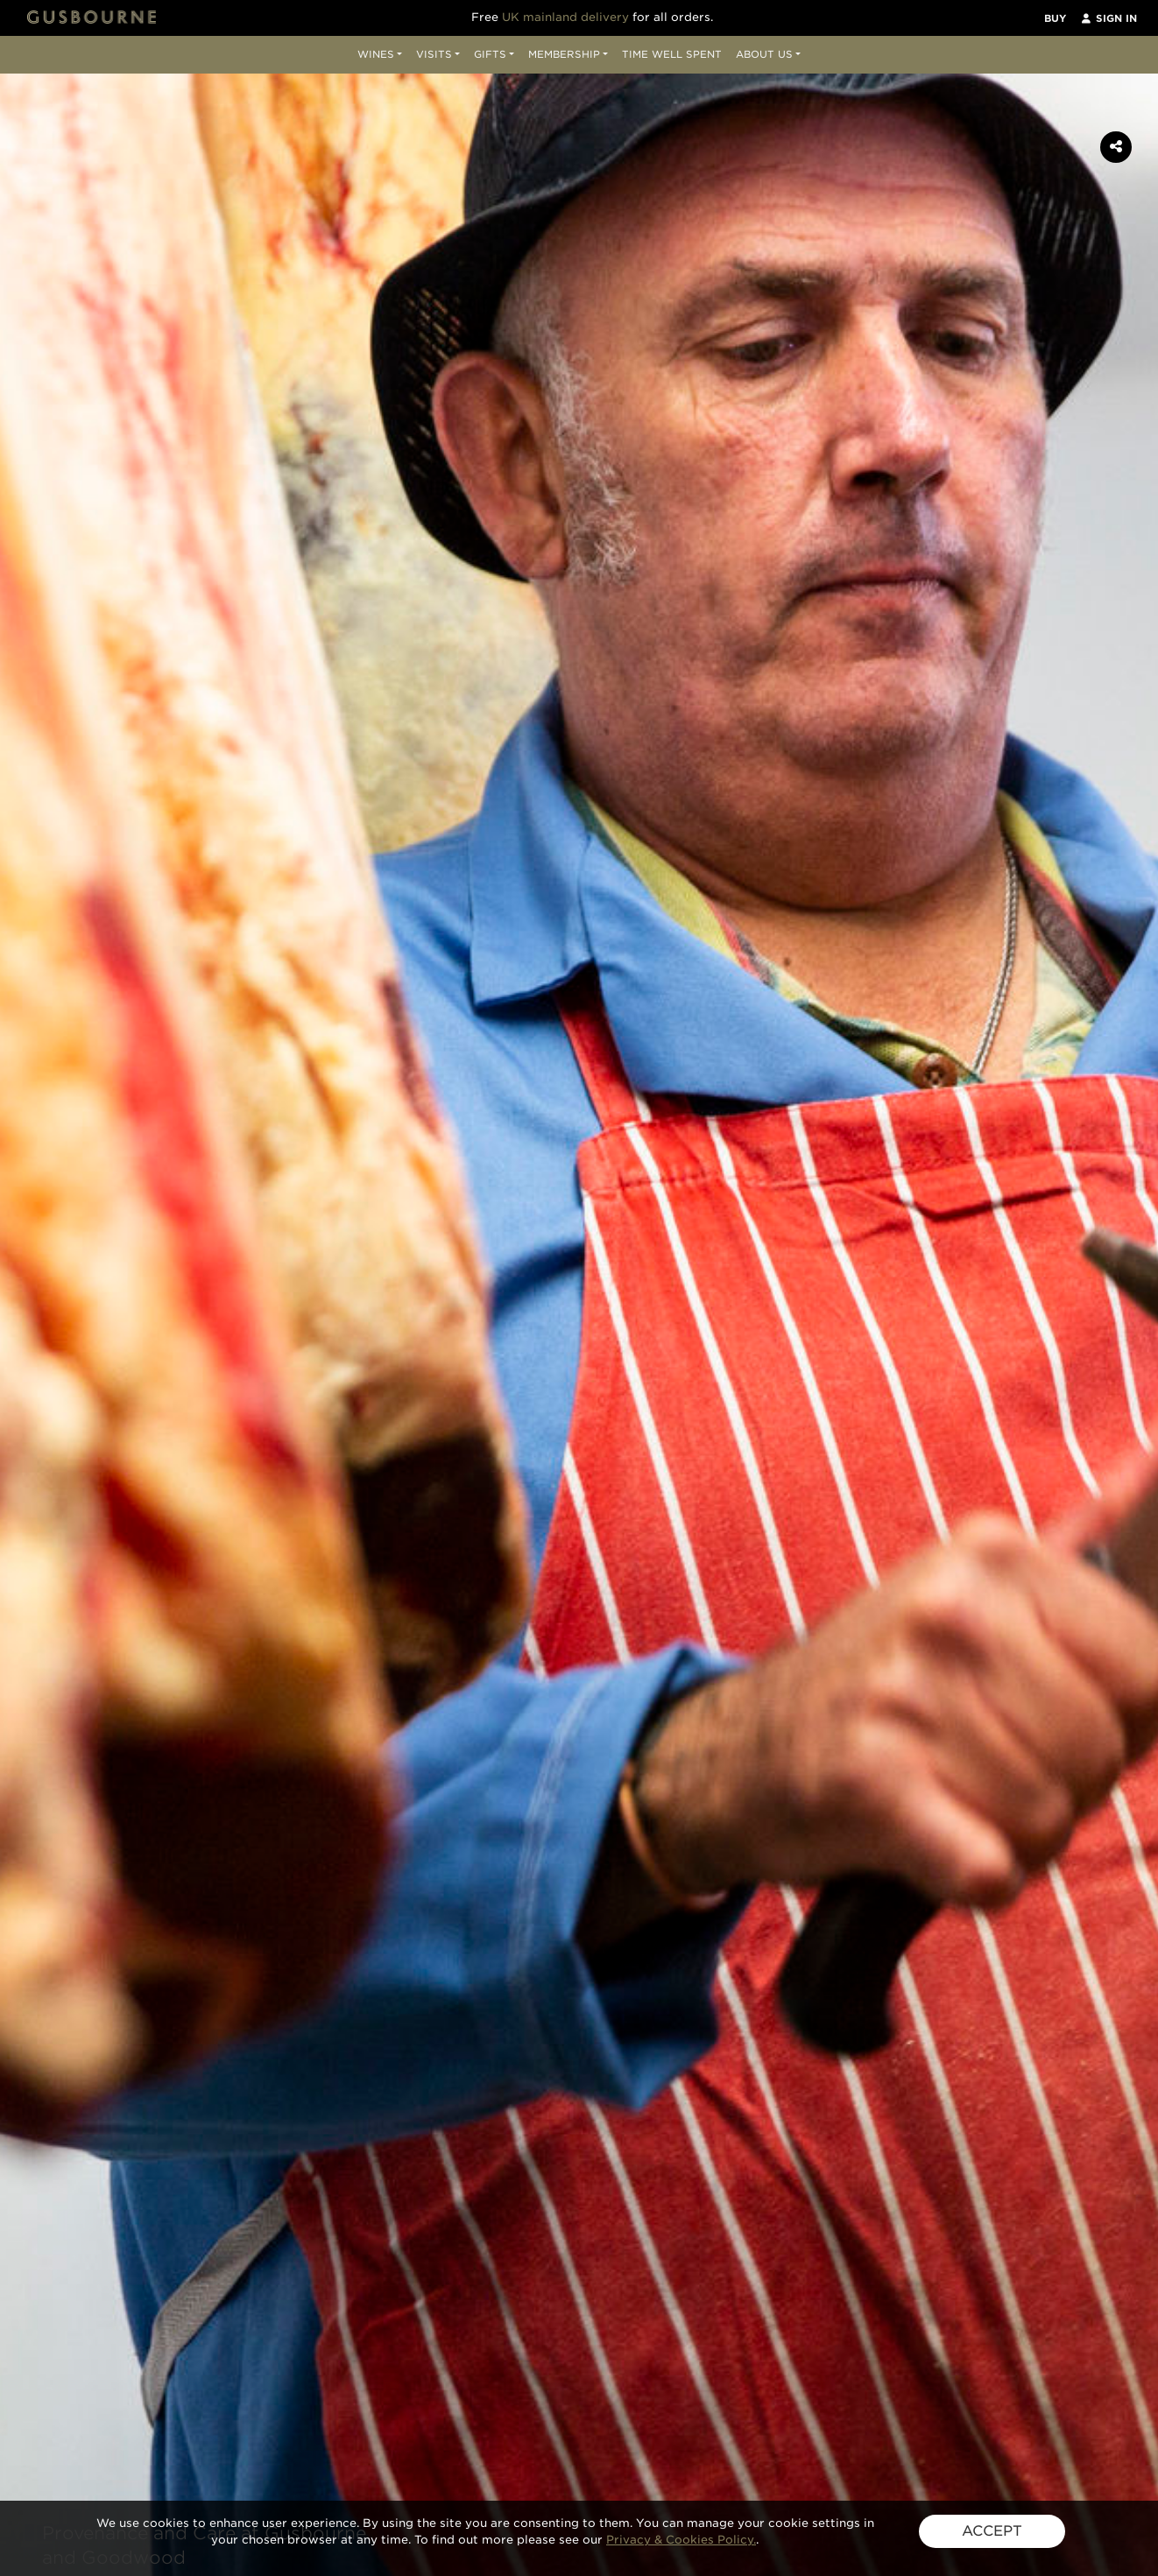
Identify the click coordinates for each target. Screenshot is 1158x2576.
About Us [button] (764, 54)
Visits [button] (434, 54)
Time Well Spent (672, 54)
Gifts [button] (490, 54)
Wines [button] (375, 54)
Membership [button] (564, 54)
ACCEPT (992, 2531)
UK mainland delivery (565, 17)
